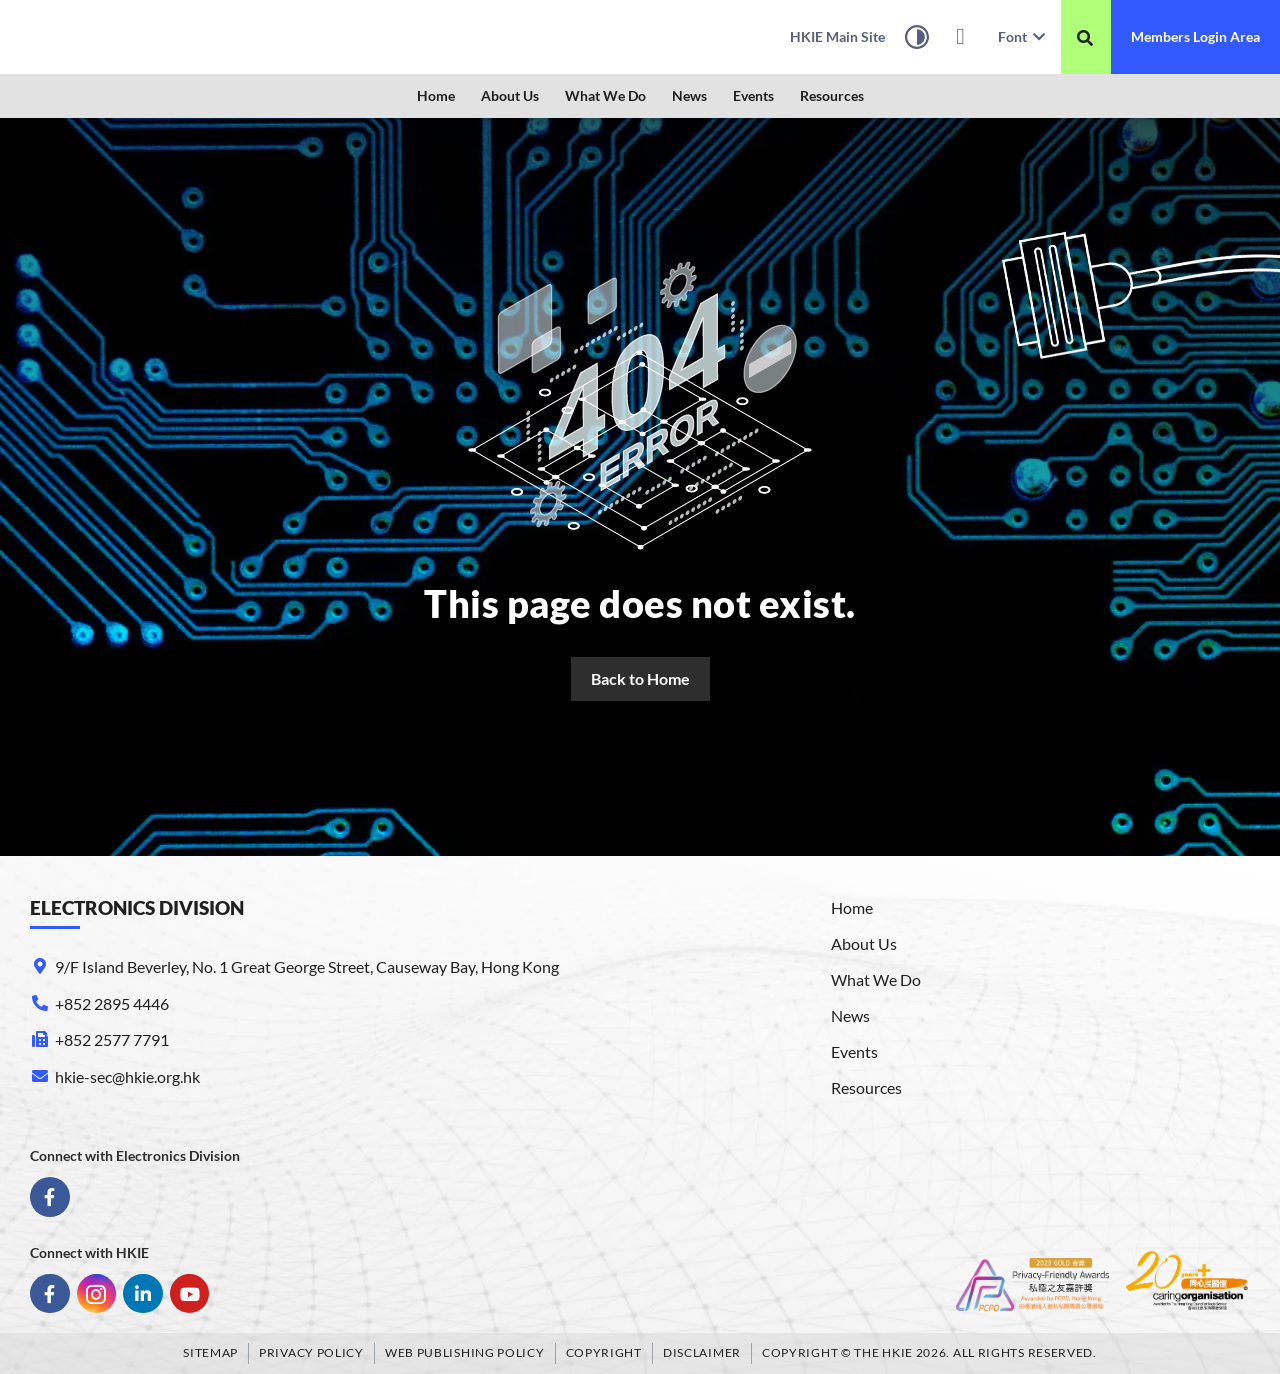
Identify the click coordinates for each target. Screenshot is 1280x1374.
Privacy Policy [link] (311, 1352)
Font (1021, 36)
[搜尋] (1085, 38)
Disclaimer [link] (702, 1352)
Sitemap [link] (210, 1352)
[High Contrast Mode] (917, 40)
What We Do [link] (605, 95)
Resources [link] (832, 95)
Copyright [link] (604, 1352)
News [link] (689, 95)
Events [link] (753, 95)
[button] (510, 96)
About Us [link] (510, 95)
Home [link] (436, 95)
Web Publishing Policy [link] (465, 1352)
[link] (145, 37)
